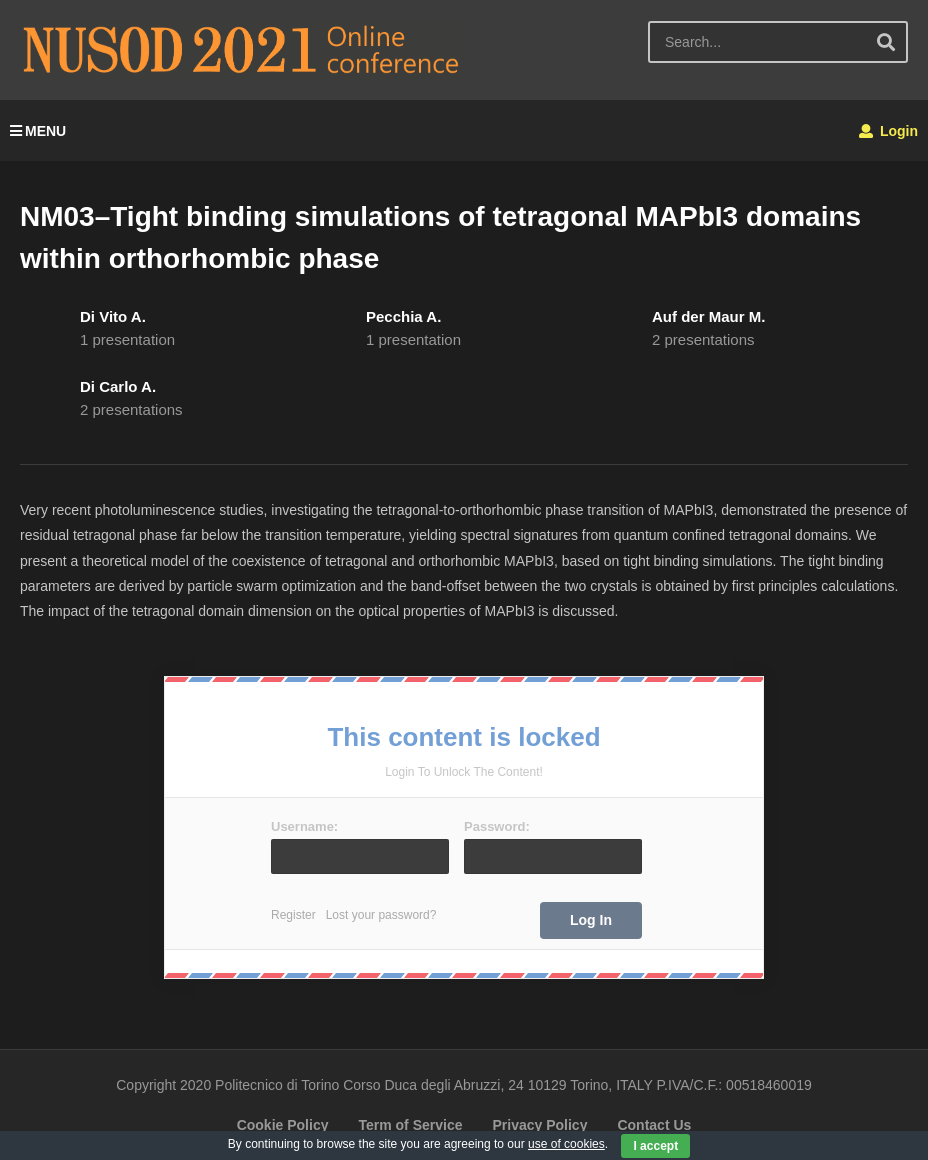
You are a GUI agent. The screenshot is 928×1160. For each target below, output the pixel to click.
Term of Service (410, 1125)
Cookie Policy (283, 1125)
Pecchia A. (403, 316)
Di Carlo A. (118, 386)
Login (888, 131)
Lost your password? (381, 915)
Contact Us (654, 1125)
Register (293, 915)
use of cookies (566, 1144)
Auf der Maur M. (708, 316)
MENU (38, 131)
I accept (655, 1146)
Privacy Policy (539, 1125)
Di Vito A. (113, 316)
